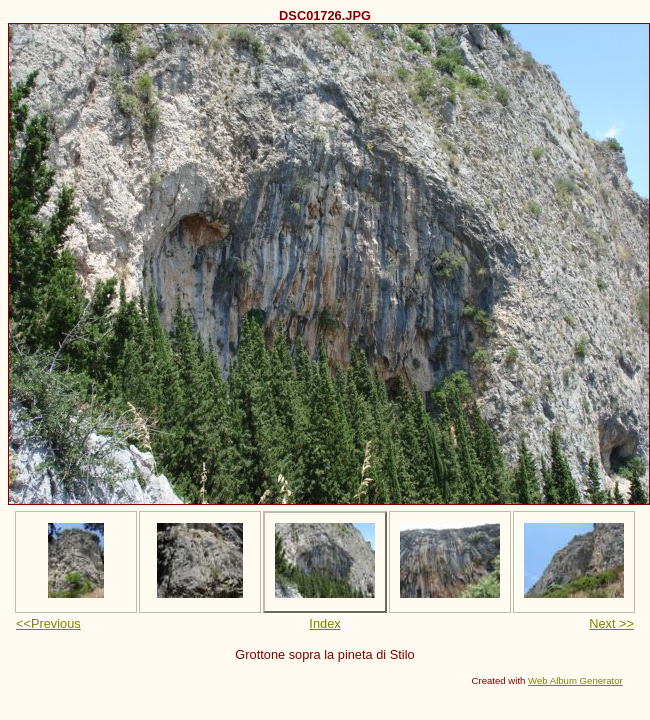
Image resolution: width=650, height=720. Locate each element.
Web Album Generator (575, 680)
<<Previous (48, 623)
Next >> (611, 623)
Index (324, 623)
